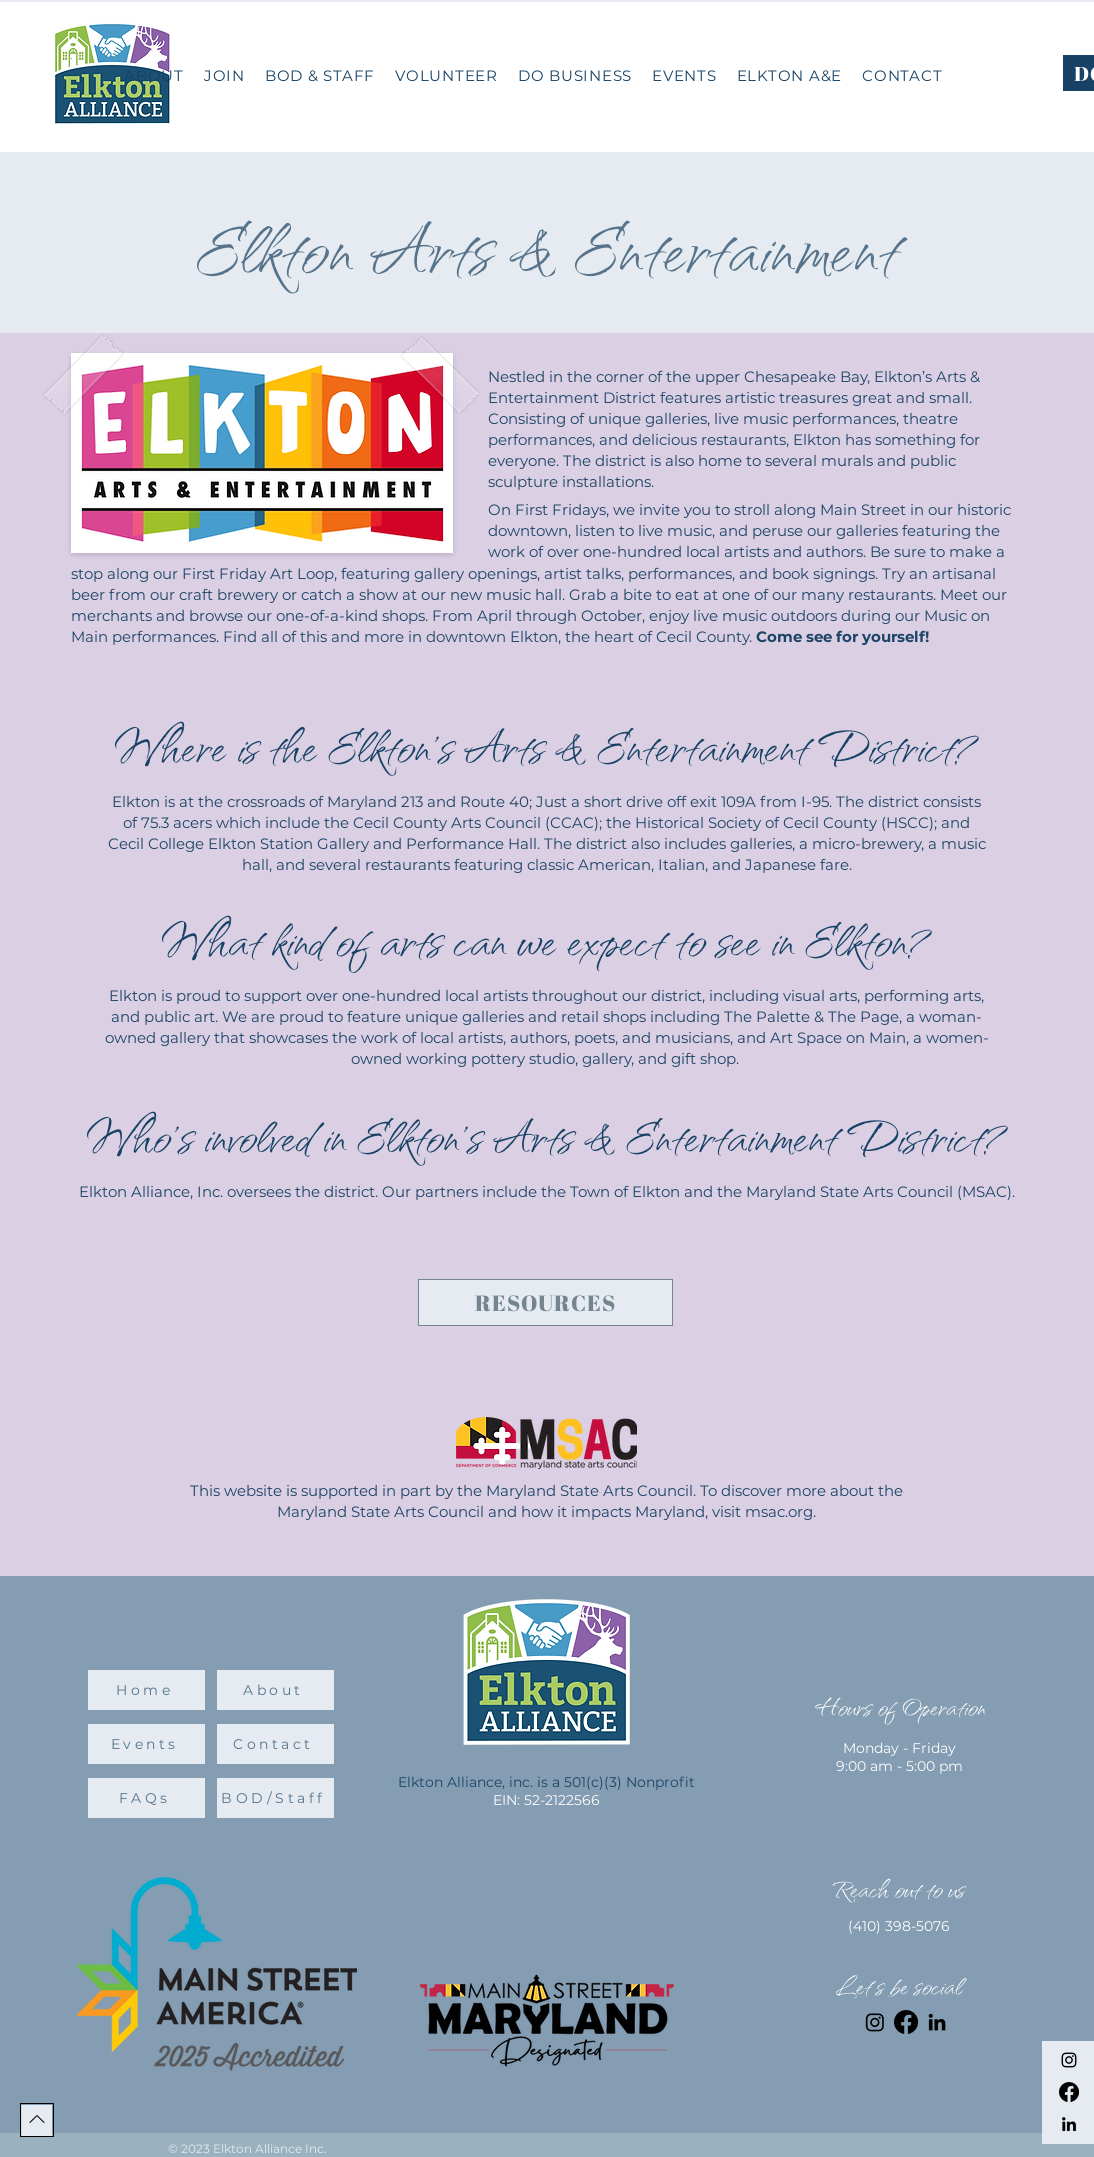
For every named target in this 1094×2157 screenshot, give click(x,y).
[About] (275, 1690)
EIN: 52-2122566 (546, 1800)
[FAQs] (146, 1798)
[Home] (146, 1690)
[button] (575, 75)
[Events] (146, 1744)
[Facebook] (1069, 2092)
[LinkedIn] (1069, 2124)
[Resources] (545, 1302)
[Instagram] (1069, 2060)
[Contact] (275, 1744)
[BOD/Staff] (275, 1798)
